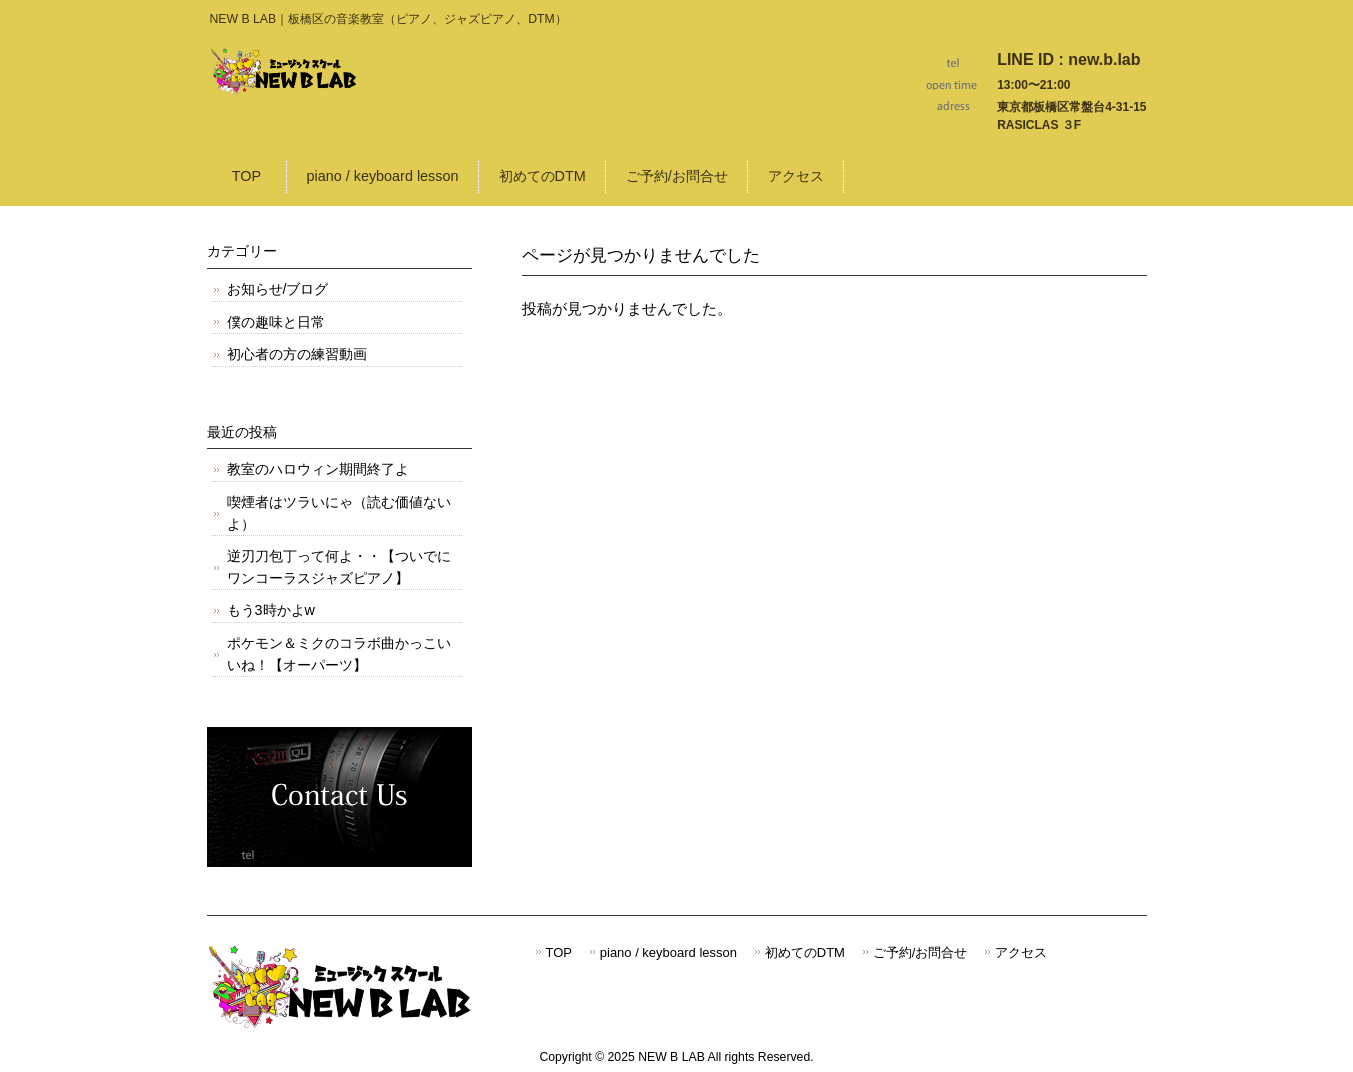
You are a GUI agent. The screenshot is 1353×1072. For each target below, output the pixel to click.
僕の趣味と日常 (276, 322)
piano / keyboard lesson (668, 952)
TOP (559, 952)
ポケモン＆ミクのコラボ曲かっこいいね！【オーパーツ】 (339, 654)
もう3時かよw (271, 610)
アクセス (1021, 952)
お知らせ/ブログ (278, 289)
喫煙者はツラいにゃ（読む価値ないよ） (339, 513)
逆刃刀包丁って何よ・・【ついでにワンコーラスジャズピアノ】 (339, 567)
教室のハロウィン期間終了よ (318, 469)
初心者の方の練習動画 (297, 354)
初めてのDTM (805, 952)
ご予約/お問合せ (920, 952)
